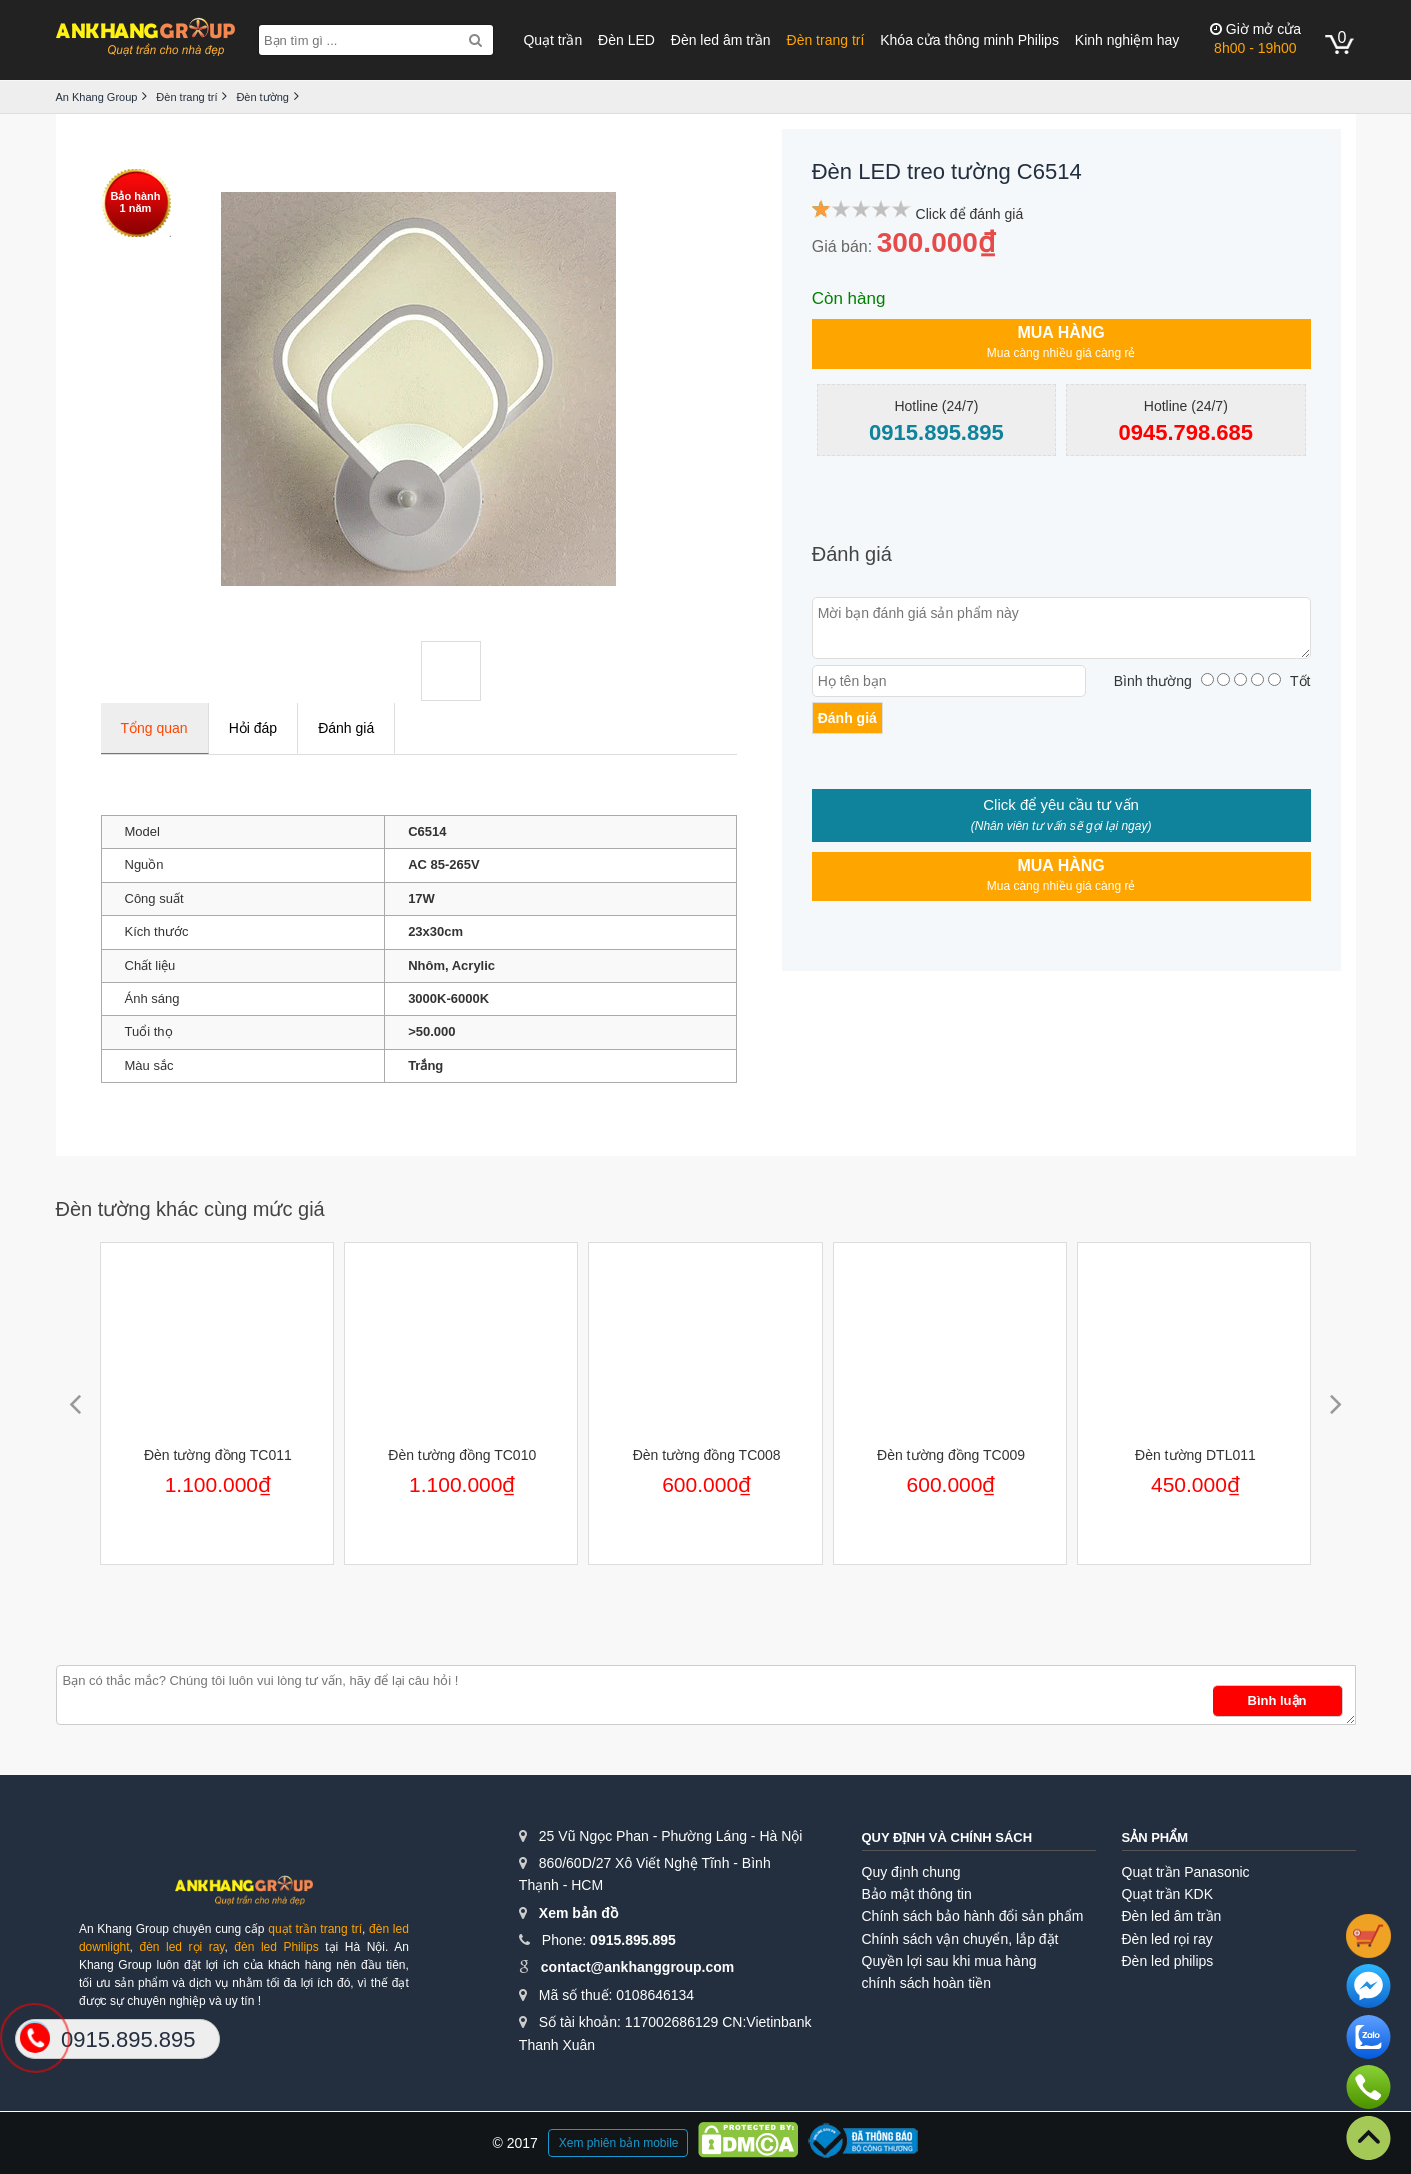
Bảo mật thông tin (917, 1894)
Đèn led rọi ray (1167, 1939)
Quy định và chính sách (947, 1837)
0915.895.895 (633, 1940)
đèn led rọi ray (181, 1947)
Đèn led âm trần (721, 40)
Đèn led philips (1168, 1961)
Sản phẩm (1155, 1837)
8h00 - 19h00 (1255, 38)
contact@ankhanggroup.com (637, 1967)
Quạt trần (552, 40)
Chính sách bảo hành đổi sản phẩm (973, 1916)
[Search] (475, 40)
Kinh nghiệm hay (1127, 40)
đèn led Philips (276, 1947)
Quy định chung (911, 1872)
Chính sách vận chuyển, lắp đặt (960, 1939)
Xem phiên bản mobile (619, 2143)
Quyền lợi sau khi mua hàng (949, 1961)
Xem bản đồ (578, 1913)
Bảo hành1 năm (136, 202)
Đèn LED (626, 40)
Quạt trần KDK (1167, 1894)
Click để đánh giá (970, 214)
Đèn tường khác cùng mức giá (190, 1209)
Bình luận (1277, 1700)
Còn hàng (849, 298)
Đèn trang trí (826, 40)
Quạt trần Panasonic (1186, 1872)
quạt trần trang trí (315, 1929)
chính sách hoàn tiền (926, 1983)
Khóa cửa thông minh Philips (969, 40)
